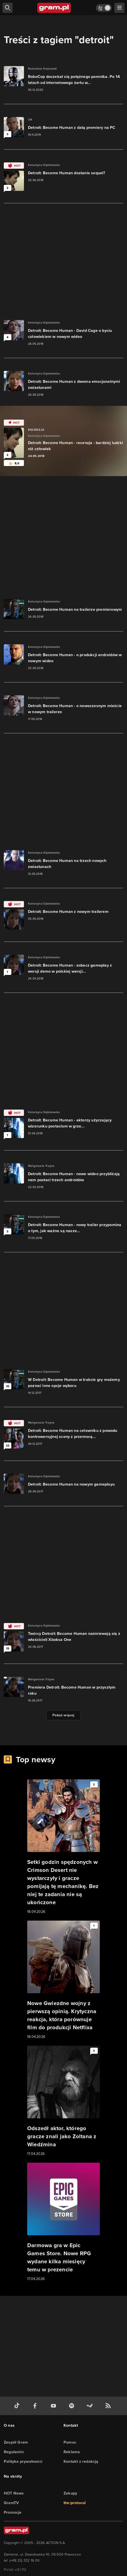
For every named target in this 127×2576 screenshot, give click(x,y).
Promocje (13, 2512)
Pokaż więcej (63, 1715)
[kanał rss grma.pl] (109, 2406)
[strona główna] (54, 8)
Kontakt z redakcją (81, 2461)
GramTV (11, 2503)
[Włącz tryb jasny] (104, 8)
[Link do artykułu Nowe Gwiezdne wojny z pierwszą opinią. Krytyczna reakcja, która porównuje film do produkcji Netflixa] (63, 1980)
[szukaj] (8, 8)
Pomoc (70, 2442)
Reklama (72, 2452)
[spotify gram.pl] (73, 2406)
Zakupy (70, 2493)
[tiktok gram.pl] (18, 2406)
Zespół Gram (16, 2442)
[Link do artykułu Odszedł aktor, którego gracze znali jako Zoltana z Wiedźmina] (63, 2101)
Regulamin (14, 2452)
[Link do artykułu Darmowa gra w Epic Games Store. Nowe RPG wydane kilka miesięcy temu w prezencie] (63, 2222)
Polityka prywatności (23, 2461)
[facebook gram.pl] (36, 2406)
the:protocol (75, 2503)
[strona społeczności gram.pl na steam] (91, 2406)
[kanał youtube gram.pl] (54, 2406)
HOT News (14, 2493)
